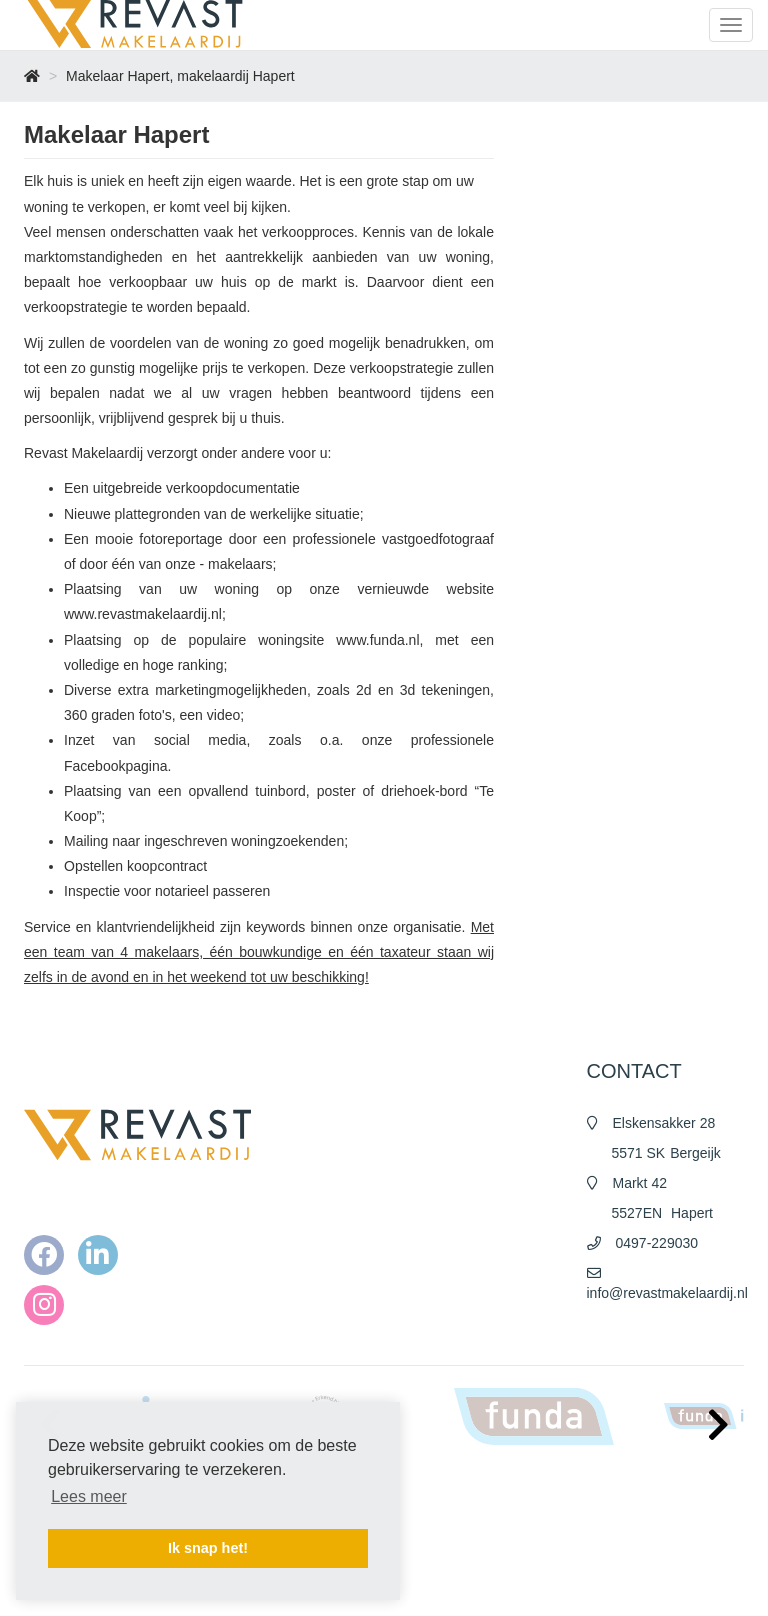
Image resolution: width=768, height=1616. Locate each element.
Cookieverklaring (453, 1566)
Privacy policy (445, 1546)
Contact (429, 1586)
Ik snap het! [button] (208, 1548)
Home (425, 1486)
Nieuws (428, 1506)
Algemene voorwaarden (472, 1526)
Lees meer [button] (89, 1496)
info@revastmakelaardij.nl (667, 1293)
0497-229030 (657, 1243)
